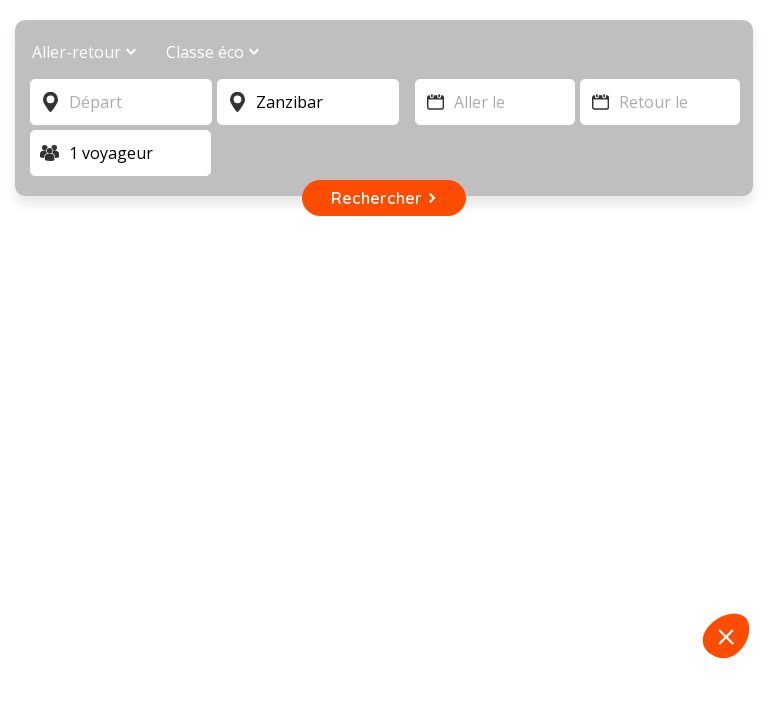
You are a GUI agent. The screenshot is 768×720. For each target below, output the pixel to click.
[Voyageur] (120, 153)
